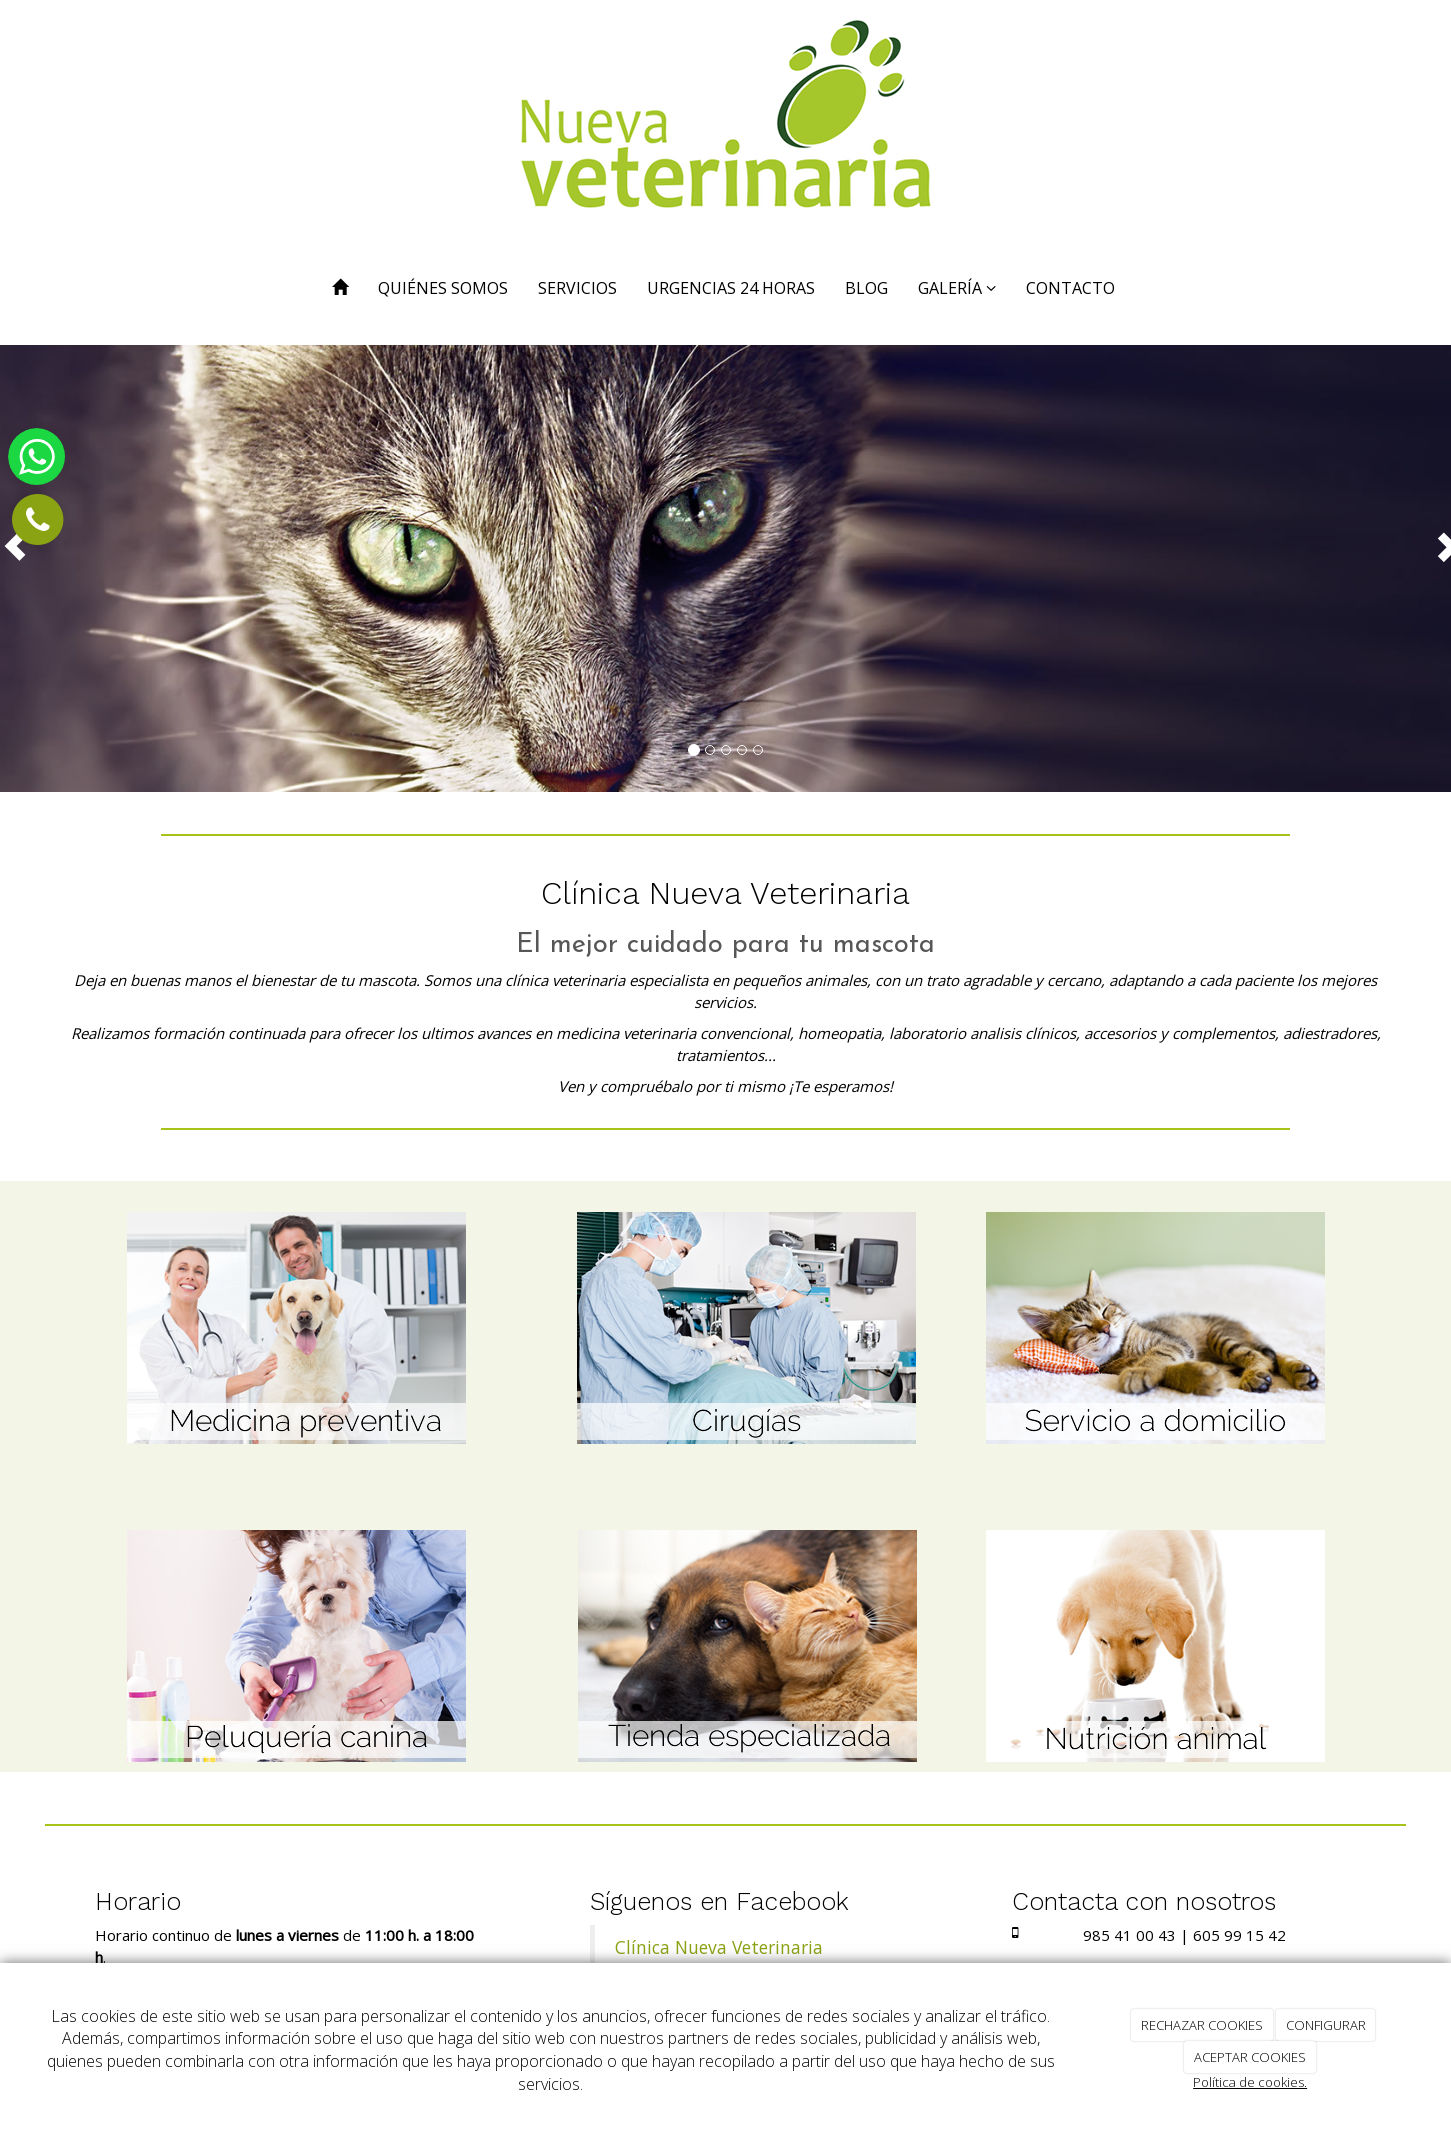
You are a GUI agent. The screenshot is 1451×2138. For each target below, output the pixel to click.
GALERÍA (957, 288)
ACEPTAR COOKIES (1250, 2057)
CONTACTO (1070, 288)
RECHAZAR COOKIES (1202, 2025)
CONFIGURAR (1326, 2025)
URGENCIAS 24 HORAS (731, 288)
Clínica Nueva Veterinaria (719, 1947)
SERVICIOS (577, 288)
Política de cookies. (1250, 2082)
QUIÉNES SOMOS (443, 288)
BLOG (866, 288)
